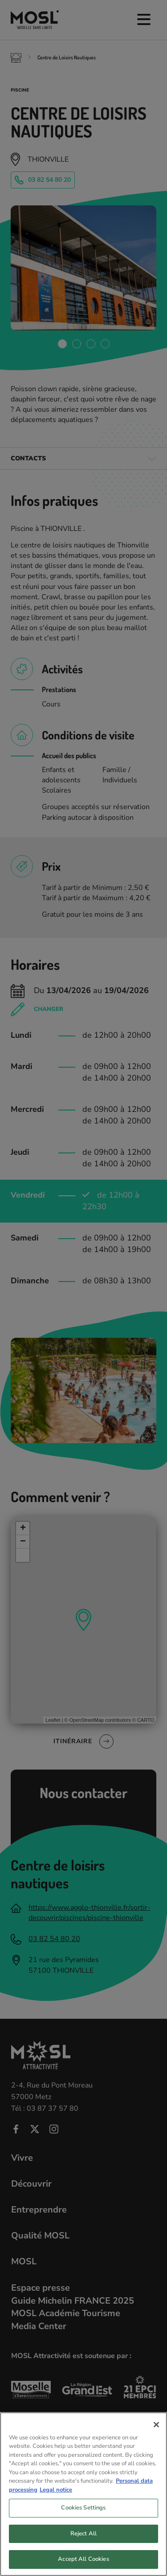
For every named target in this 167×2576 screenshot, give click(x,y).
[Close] (156, 2433)
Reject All (83, 2542)
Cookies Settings (83, 2517)
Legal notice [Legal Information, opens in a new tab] (56, 2498)
